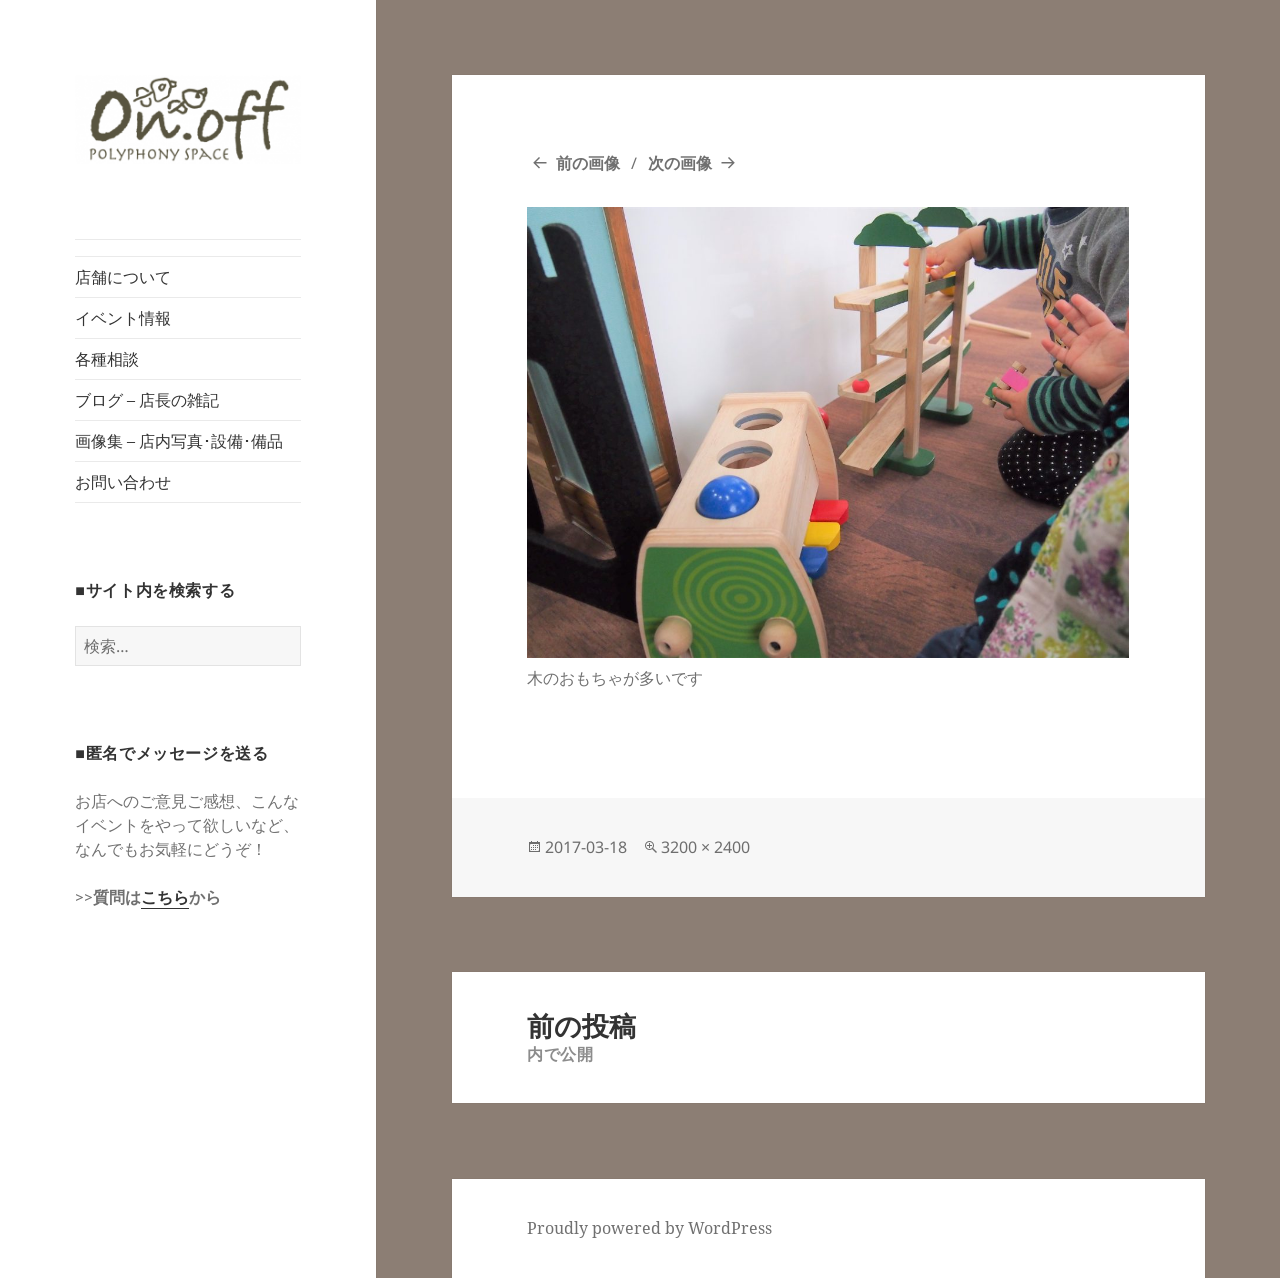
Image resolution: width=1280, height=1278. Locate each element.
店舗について (123, 277)
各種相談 (107, 359)
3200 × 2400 (705, 847)
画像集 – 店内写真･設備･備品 (179, 441)
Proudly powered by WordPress (649, 1228)
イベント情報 (123, 318)
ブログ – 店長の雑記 (147, 400)
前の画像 (588, 163)
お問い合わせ (123, 482)
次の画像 (680, 163)
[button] (188, 119)
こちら (165, 897)
